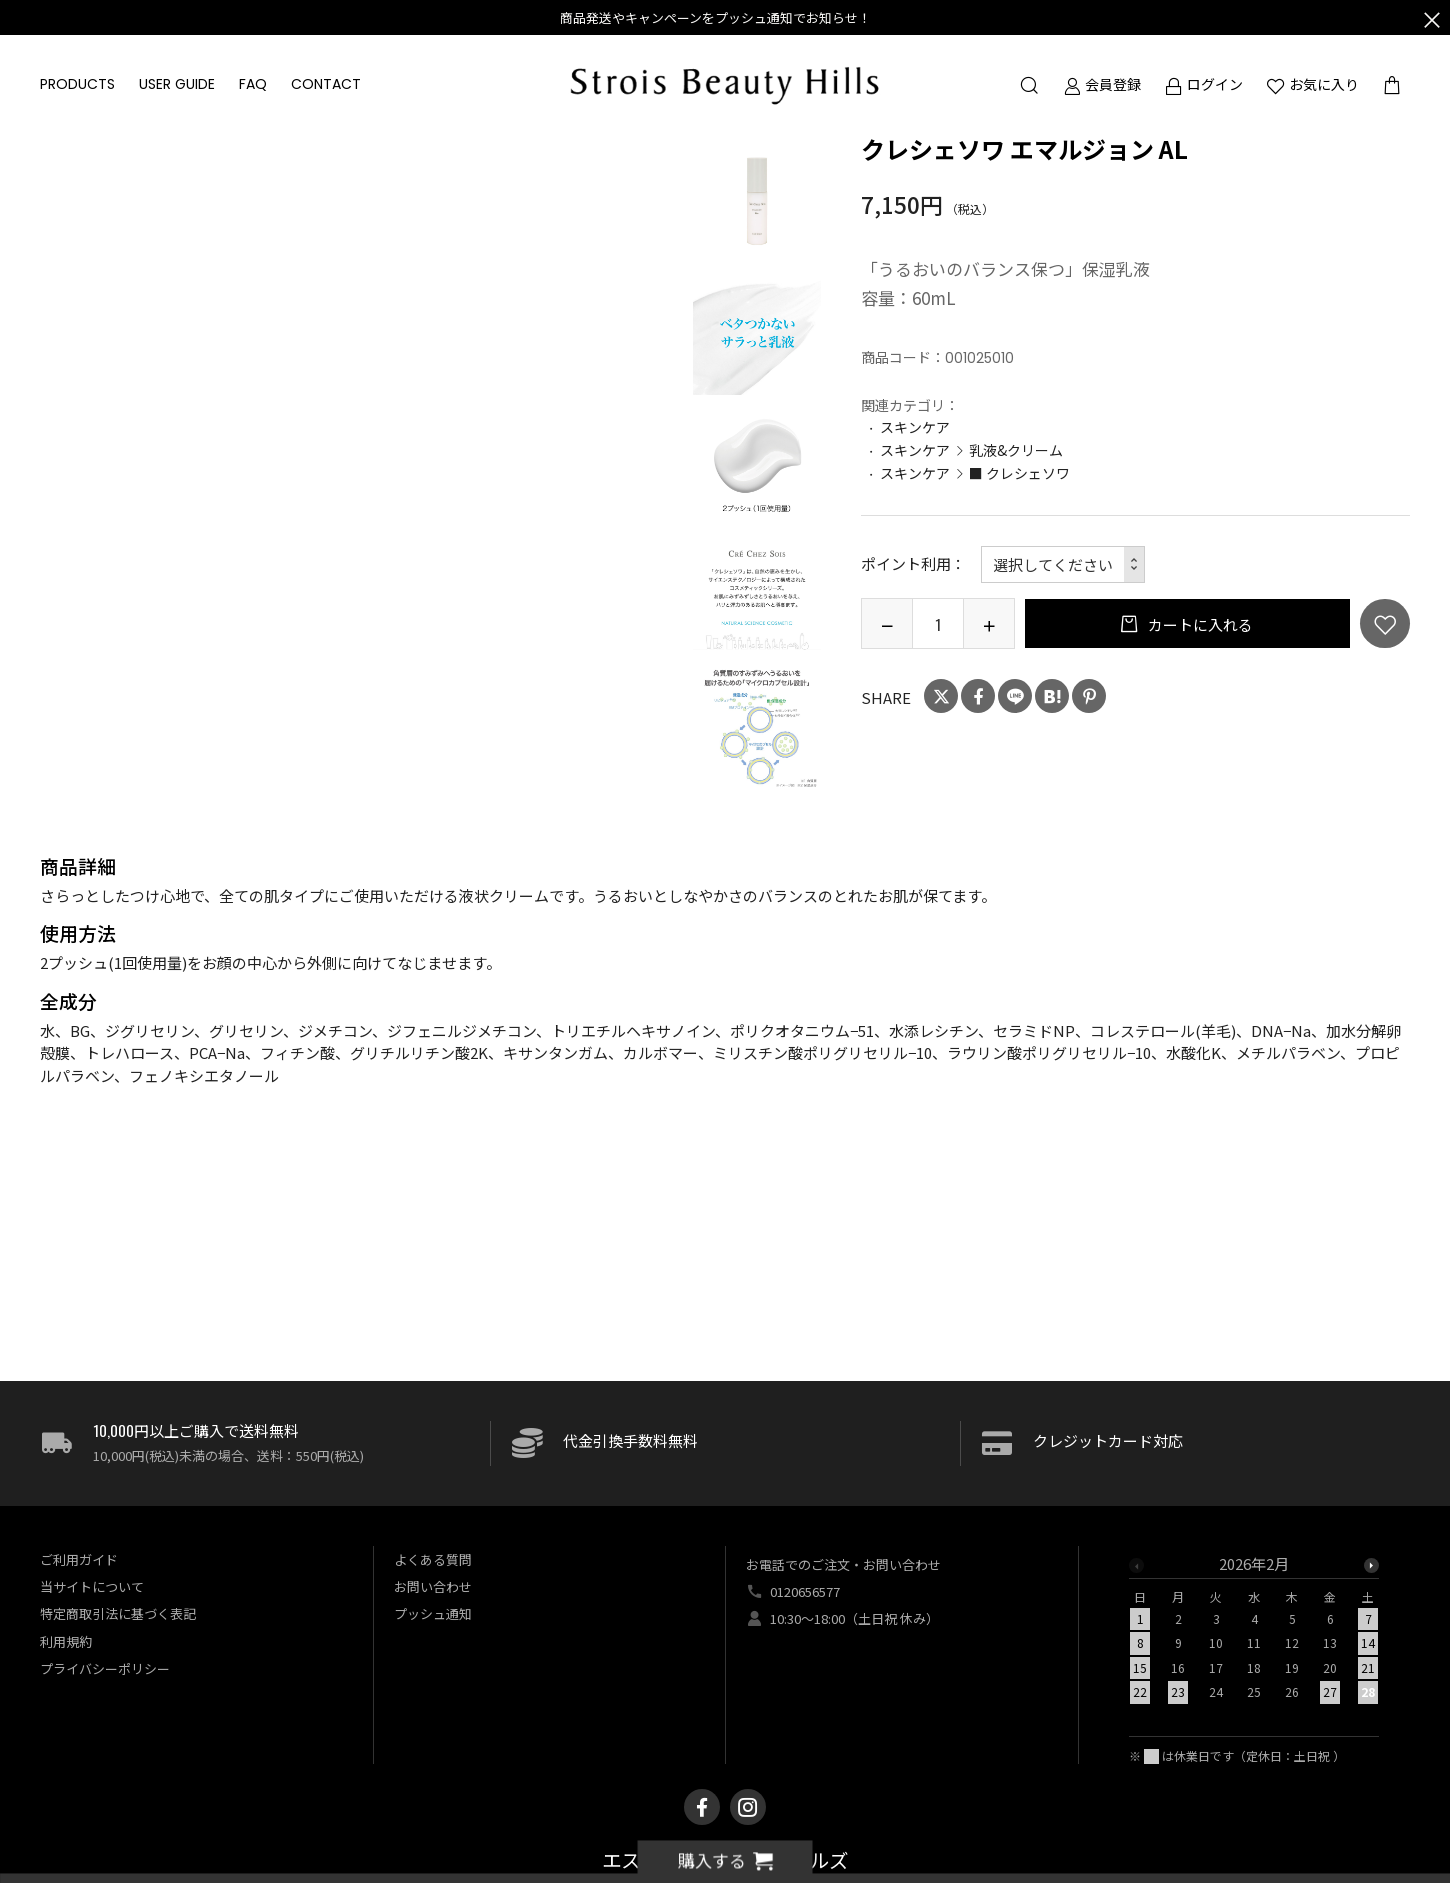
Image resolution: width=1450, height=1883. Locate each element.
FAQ (253, 84)
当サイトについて (92, 1586)
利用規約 (66, 1641)
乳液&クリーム (1016, 450)
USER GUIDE (177, 84)
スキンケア (915, 427)
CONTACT (326, 84)
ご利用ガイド (79, 1559)
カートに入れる (1199, 624)
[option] (757, 199)
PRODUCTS (77, 84)
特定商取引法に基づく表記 (118, 1613)
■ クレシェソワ (1019, 473)
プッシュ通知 (433, 1613)
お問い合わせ (433, 1586)
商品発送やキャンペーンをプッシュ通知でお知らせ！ (715, 17)
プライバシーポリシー (105, 1668)
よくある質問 (433, 1559)
